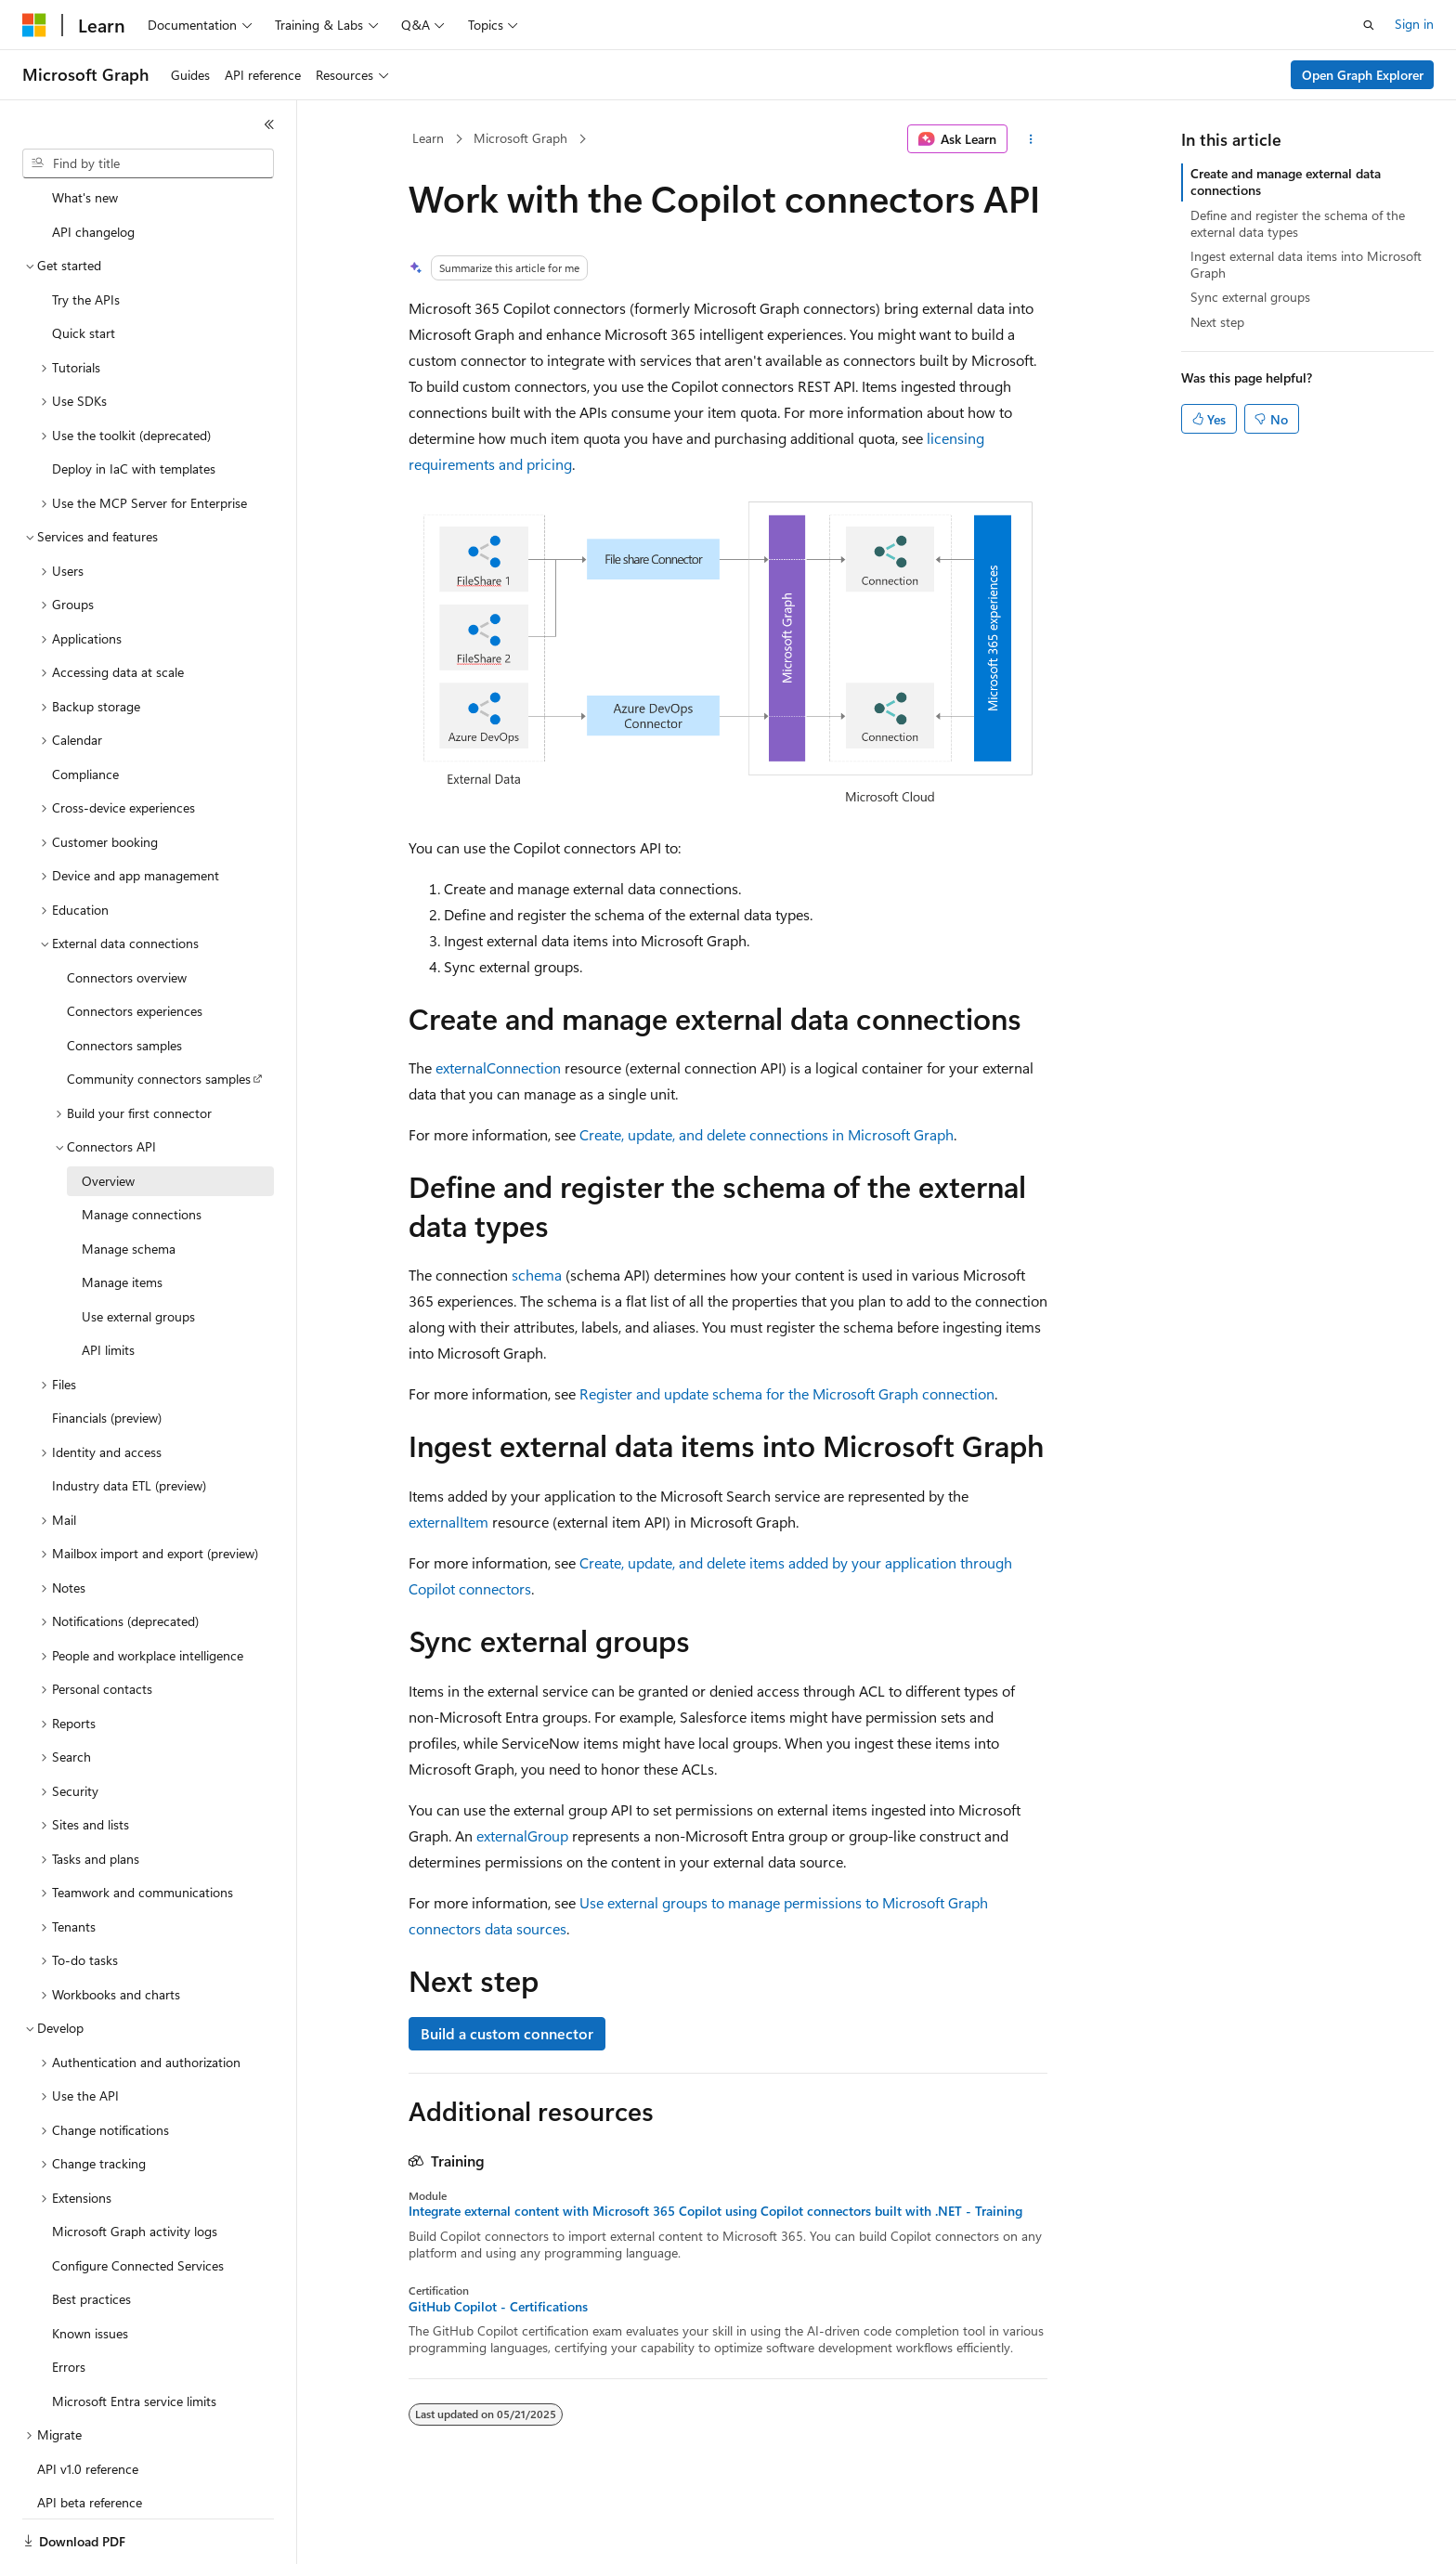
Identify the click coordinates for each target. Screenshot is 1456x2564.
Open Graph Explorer (1363, 75)
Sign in (1414, 24)
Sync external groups (1250, 297)
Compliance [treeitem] (85, 710)
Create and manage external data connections (1285, 181)
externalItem (448, 1521)
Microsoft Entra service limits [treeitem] (134, 2337)
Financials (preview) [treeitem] (107, 1353)
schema (537, 1274)
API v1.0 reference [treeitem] (87, 2405)
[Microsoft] (34, 25)
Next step (1217, 322)
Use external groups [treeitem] (138, 1252)
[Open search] (1368, 25)
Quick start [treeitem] (83, 269)
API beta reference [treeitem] (89, 2438)
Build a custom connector (507, 2033)
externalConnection (498, 1067)
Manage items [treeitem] (122, 1218)
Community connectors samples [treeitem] (159, 1014)
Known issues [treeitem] (90, 2269)
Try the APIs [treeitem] (86, 235)
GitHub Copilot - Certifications (498, 2306)
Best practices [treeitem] (91, 2235)
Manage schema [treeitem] (129, 1184)
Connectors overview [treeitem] (127, 913)
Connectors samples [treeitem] (124, 981)
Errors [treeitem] (68, 2302)
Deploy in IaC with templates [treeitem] (133, 404)
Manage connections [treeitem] (142, 1150)
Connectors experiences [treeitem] (134, 947)
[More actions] (1031, 139)
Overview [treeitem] (108, 1117)
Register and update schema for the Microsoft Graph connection (786, 1393)
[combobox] (148, 163)
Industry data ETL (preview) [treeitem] (129, 1421)
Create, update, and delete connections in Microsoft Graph (766, 1134)
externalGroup (522, 1835)
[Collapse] (269, 124)
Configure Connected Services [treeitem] (138, 2201)
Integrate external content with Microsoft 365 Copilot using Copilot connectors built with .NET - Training (715, 2211)
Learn (428, 138)
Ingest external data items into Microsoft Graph (1306, 264)
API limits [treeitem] (108, 1286)
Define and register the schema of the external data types (1297, 223)
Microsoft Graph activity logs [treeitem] (134, 2167)
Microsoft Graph (520, 138)
